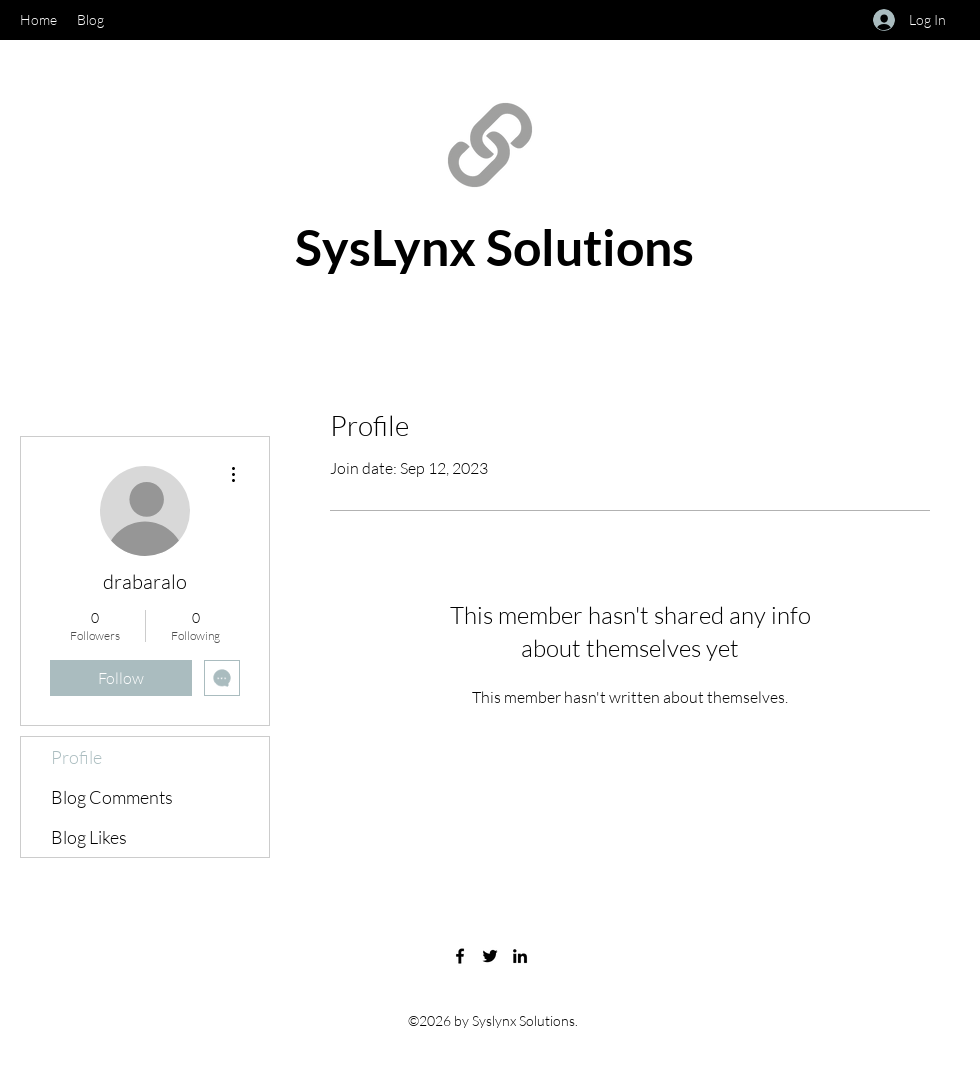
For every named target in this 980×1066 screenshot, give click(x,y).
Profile (76, 757)
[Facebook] (460, 956)
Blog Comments (112, 797)
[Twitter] (490, 956)
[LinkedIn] (520, 956)
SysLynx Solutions (494, 247)
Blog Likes (89, 837)
